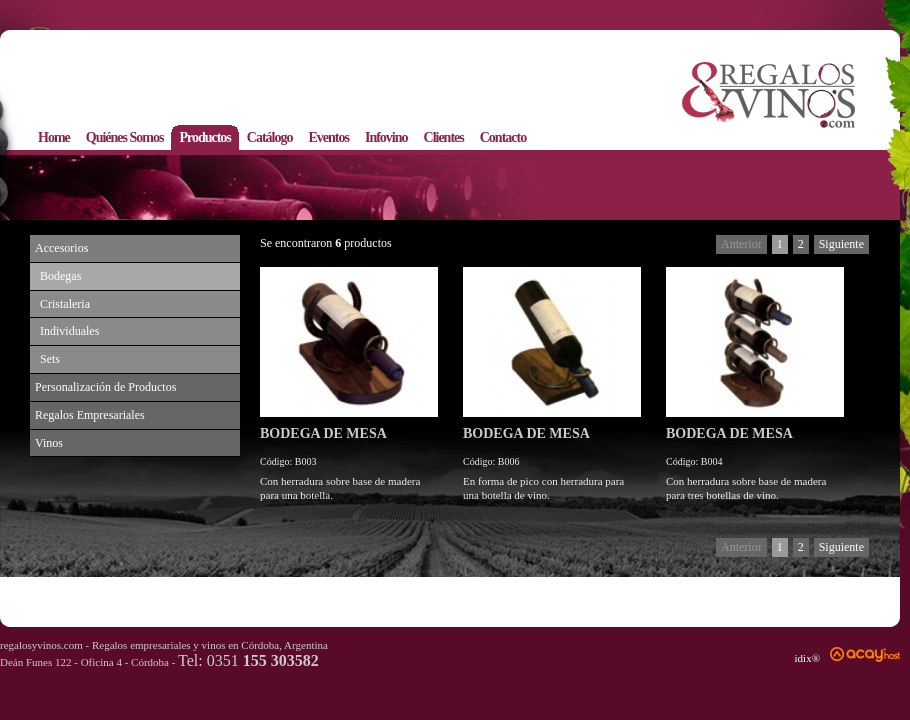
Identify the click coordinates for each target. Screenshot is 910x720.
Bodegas (60, 276)
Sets (50, 359)
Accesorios (61, 248)
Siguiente (841, 244)
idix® (807, 658)
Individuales (69, 331)
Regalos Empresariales (90, 415)
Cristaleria (65, 304)
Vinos (49, 443)
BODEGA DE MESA (323, 433)
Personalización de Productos (105, 387)
